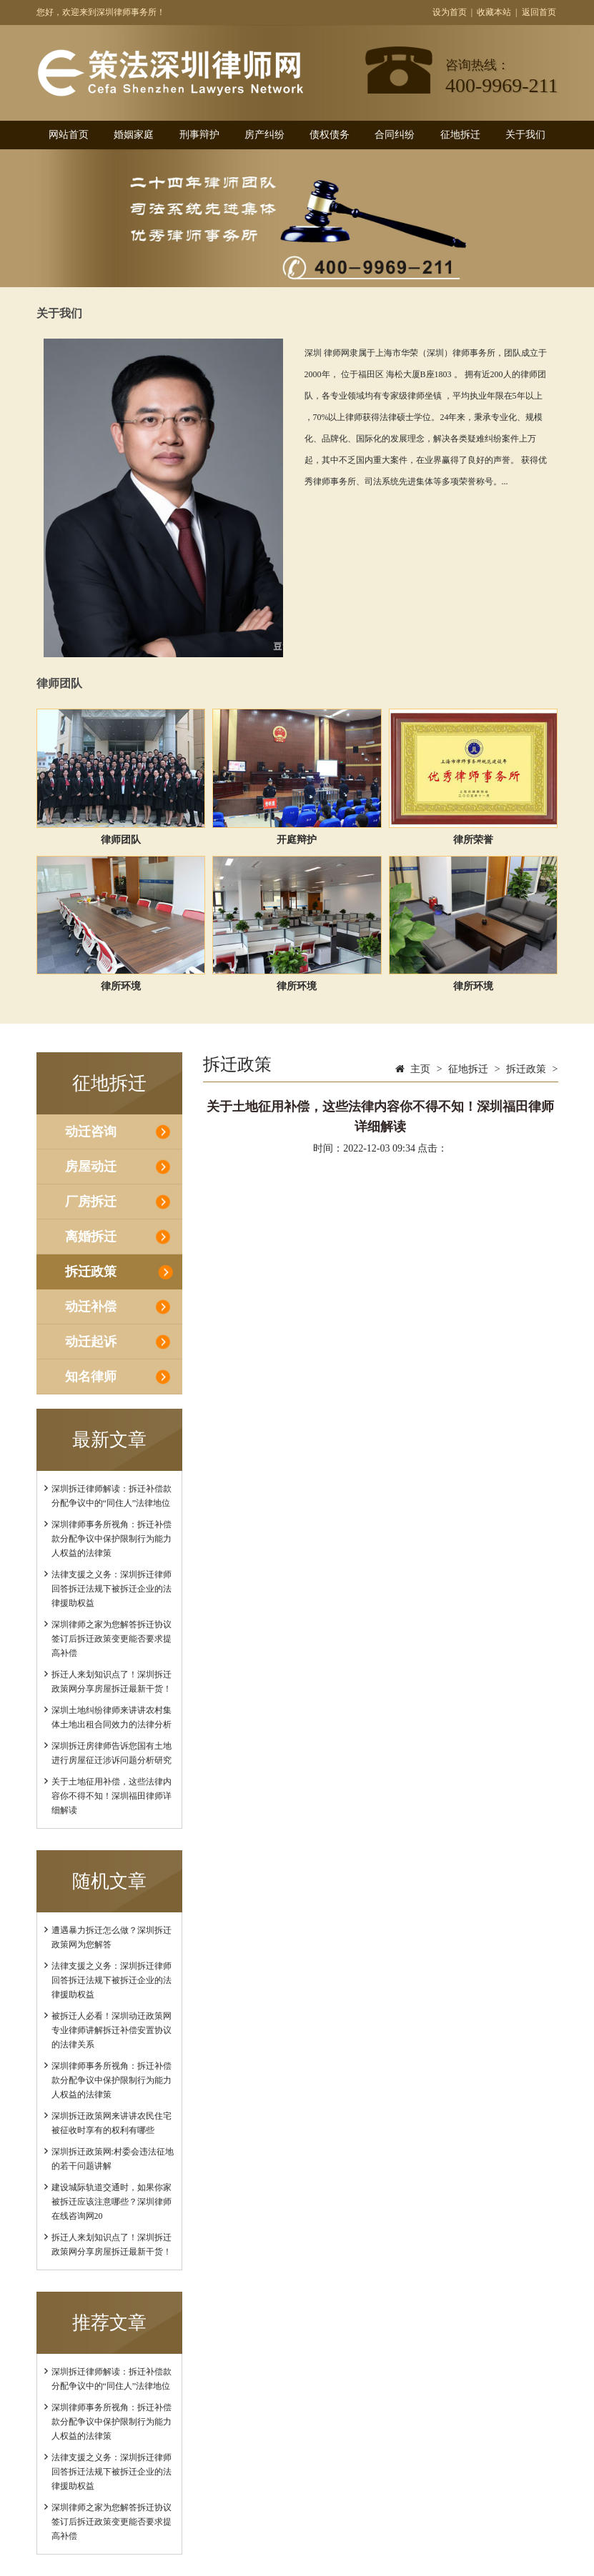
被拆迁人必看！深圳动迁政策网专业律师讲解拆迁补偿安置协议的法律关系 (111, 2030)
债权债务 (330, 134)
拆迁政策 (91, 1271)
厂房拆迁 (91, 1201)
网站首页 (69, 134)
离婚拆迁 (91, 1236)
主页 (420, 1069)
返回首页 (539, 12)
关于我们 (525, 134)
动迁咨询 (91, 1131)
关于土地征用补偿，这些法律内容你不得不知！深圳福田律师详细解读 (111, 1796)
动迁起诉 (91, 1341)
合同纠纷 (395, 134)
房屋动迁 (91, 1166)
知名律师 (91, 1376)
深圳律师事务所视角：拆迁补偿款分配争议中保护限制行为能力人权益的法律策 (111, 1538)
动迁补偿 (91, 1306)
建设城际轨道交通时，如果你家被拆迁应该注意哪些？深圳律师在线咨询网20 (111, 2201)
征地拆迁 (460, 134)
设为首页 (449, 12)
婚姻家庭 (134, 134)
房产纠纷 (264, 134)
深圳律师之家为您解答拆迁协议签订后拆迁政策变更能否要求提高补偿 (111, 1638)
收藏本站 (494, 12)
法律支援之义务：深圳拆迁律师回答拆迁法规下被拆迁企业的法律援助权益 (111, 1588)
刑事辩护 (199, 134)
